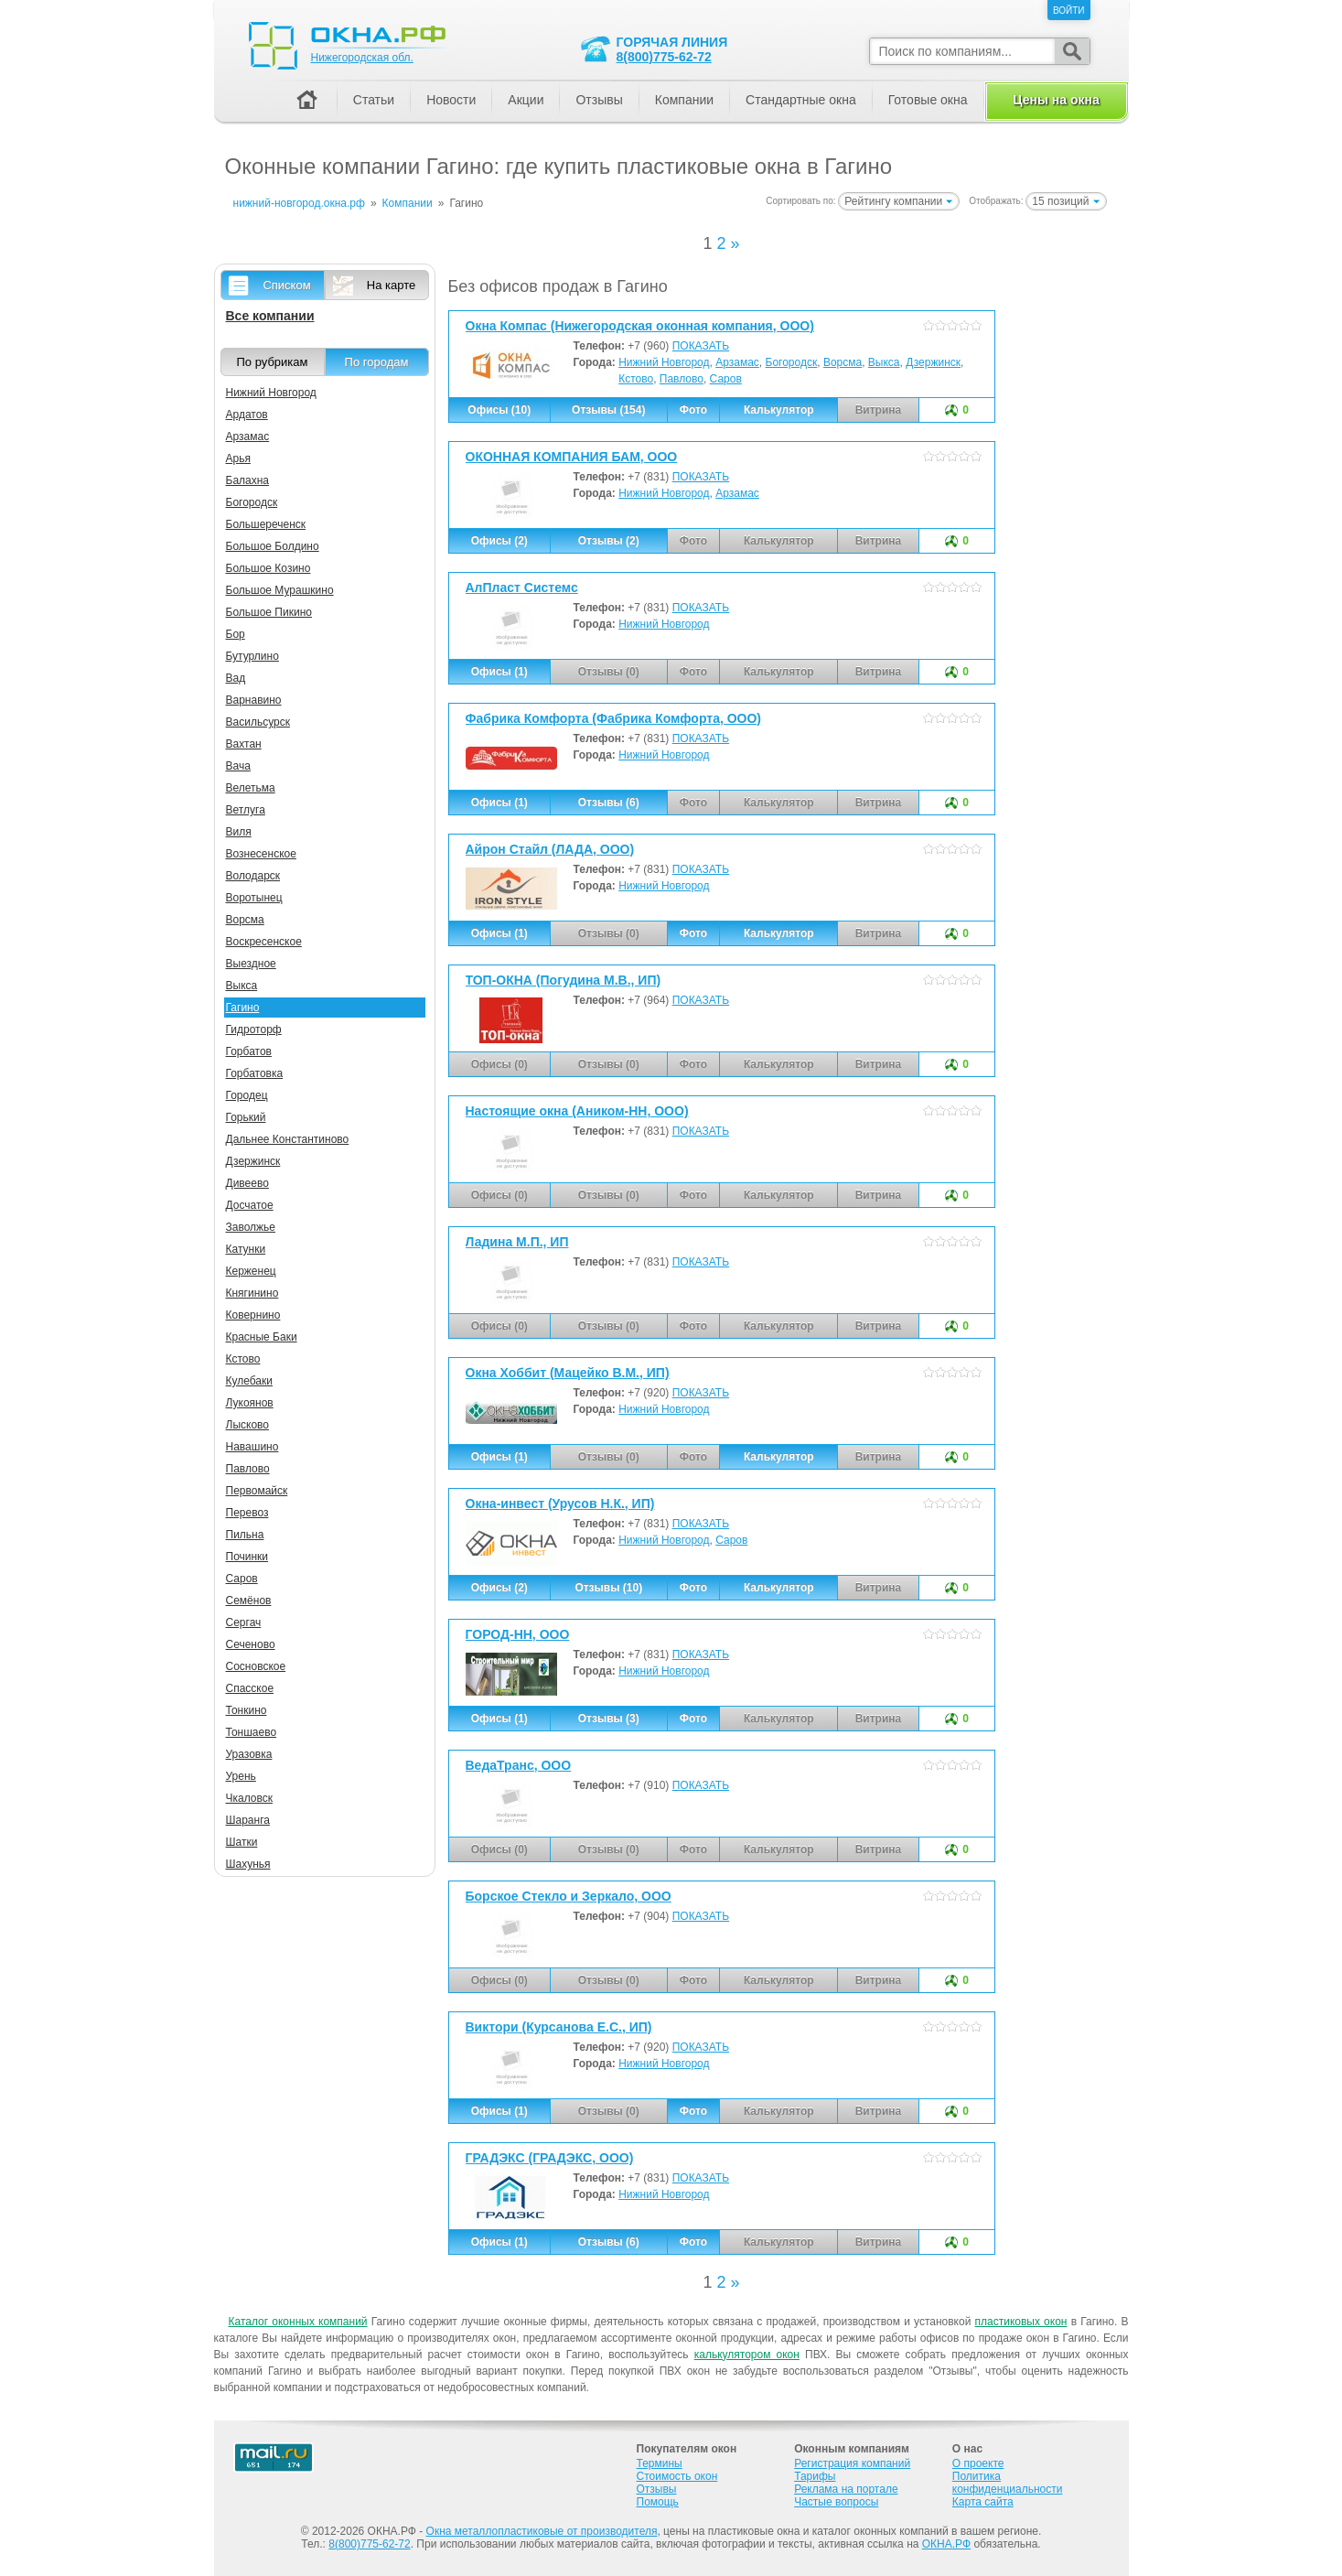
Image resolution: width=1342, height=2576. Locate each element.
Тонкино (246, 1710)
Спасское (250, 1688)
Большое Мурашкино (280, 590)
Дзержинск (933, 362)
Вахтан (244, 744)
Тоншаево (251, 1732)
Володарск (253, 875)
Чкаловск (250, 1798)
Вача (238, 766)
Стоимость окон (677, 2476)
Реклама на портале (845, 2489)
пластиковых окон (1021, 2321)
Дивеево (247, 1183)
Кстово (635, 378)
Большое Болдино (272, 546)
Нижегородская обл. (362, 57)
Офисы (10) (499, 410)
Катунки (246, 1249)
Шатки (242, 1842)
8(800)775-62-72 (664, 56)
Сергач (244, 1622)
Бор (235, 634)
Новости (451, 99)
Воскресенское (264, 941)
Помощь (658, 2501)
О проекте (978, 2463)
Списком (286, 285)
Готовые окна (928, 99)
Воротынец (254, 897)
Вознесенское (261, 853)
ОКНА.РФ (946, 2544)
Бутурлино (252, 656)
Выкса (884, 362)
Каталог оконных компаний (298, 2321)
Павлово (681, 378)
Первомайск (257, 1490)
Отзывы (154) (608, 410)
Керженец (251, 1271)
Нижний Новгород (663, 362)
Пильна (245, 1534)
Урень (241, 1776)
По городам (377, 362)
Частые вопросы (836, 2501)
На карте (391, 285)
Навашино (252, 1446)
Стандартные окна (801, 99)
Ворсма (842, 362)
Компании (684, 99)
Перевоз (247, 1512)
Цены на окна (1056, 99)
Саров (726, 378)
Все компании (270, 315)
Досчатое (250, 1205)
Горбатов (249, 1051)
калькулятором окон (747, 2354)
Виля (239, 831)
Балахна (248, 480)
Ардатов (247, 414)
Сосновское (256, 1666)
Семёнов (249, 1600)
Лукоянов (250, 1402)
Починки (247, 1556)
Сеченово (250, 1644)
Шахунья (248, 1864)
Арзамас (737, 362)
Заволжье (251, 1227)
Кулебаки (250, 1380)
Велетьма (250, 787)
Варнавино (254, 700)
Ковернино (253, 1315)
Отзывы (598, 99)
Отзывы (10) (608, 1587)
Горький (246, 1117)
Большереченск (266, 524)
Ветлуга (245, 809)
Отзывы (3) (608, 1718)
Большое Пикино (269, 612)
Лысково (247, 1424)
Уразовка (249, 1754)
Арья (238, 458)
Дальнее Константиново (287, 1139)
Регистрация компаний (852, 2463)
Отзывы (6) (608, 802)
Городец (247, 1095)
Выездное (251, 963)
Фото (693, 410)
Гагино (243, 1007)
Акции (525, 99)
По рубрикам (272, 362)
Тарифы (814, 2476)
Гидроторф (254, 1029)
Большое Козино (268, 568)
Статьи (373, 99)
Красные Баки (261, 1337)
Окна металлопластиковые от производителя (542, 2531)
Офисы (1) (499, 671)
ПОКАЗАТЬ (700, 346)
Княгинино (252, 1293)
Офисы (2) (499, 540)
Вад (236, 678)
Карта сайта (983, 2501)
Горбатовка (255, 1073)
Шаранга (248, 1820)
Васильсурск (258, 722)
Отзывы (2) (608, 540)
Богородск (792, 362)
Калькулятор (779, 410)
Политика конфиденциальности (1007, 2482)
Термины (659, 2463)
